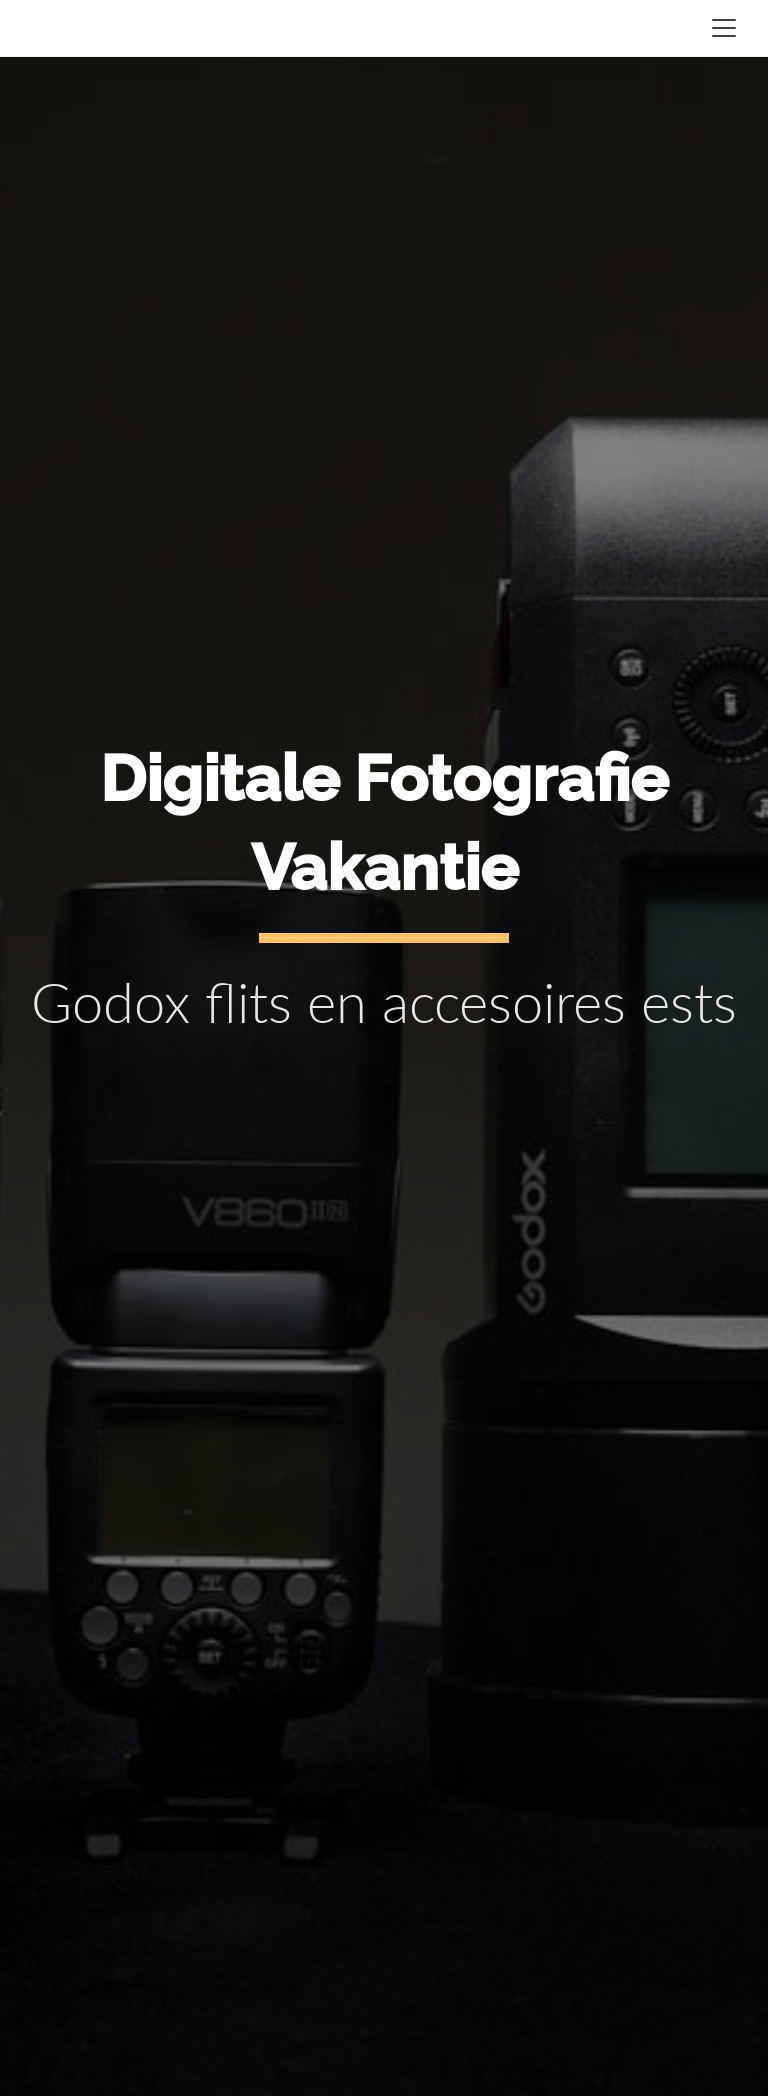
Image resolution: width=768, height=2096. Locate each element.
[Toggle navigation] (724, 28)
